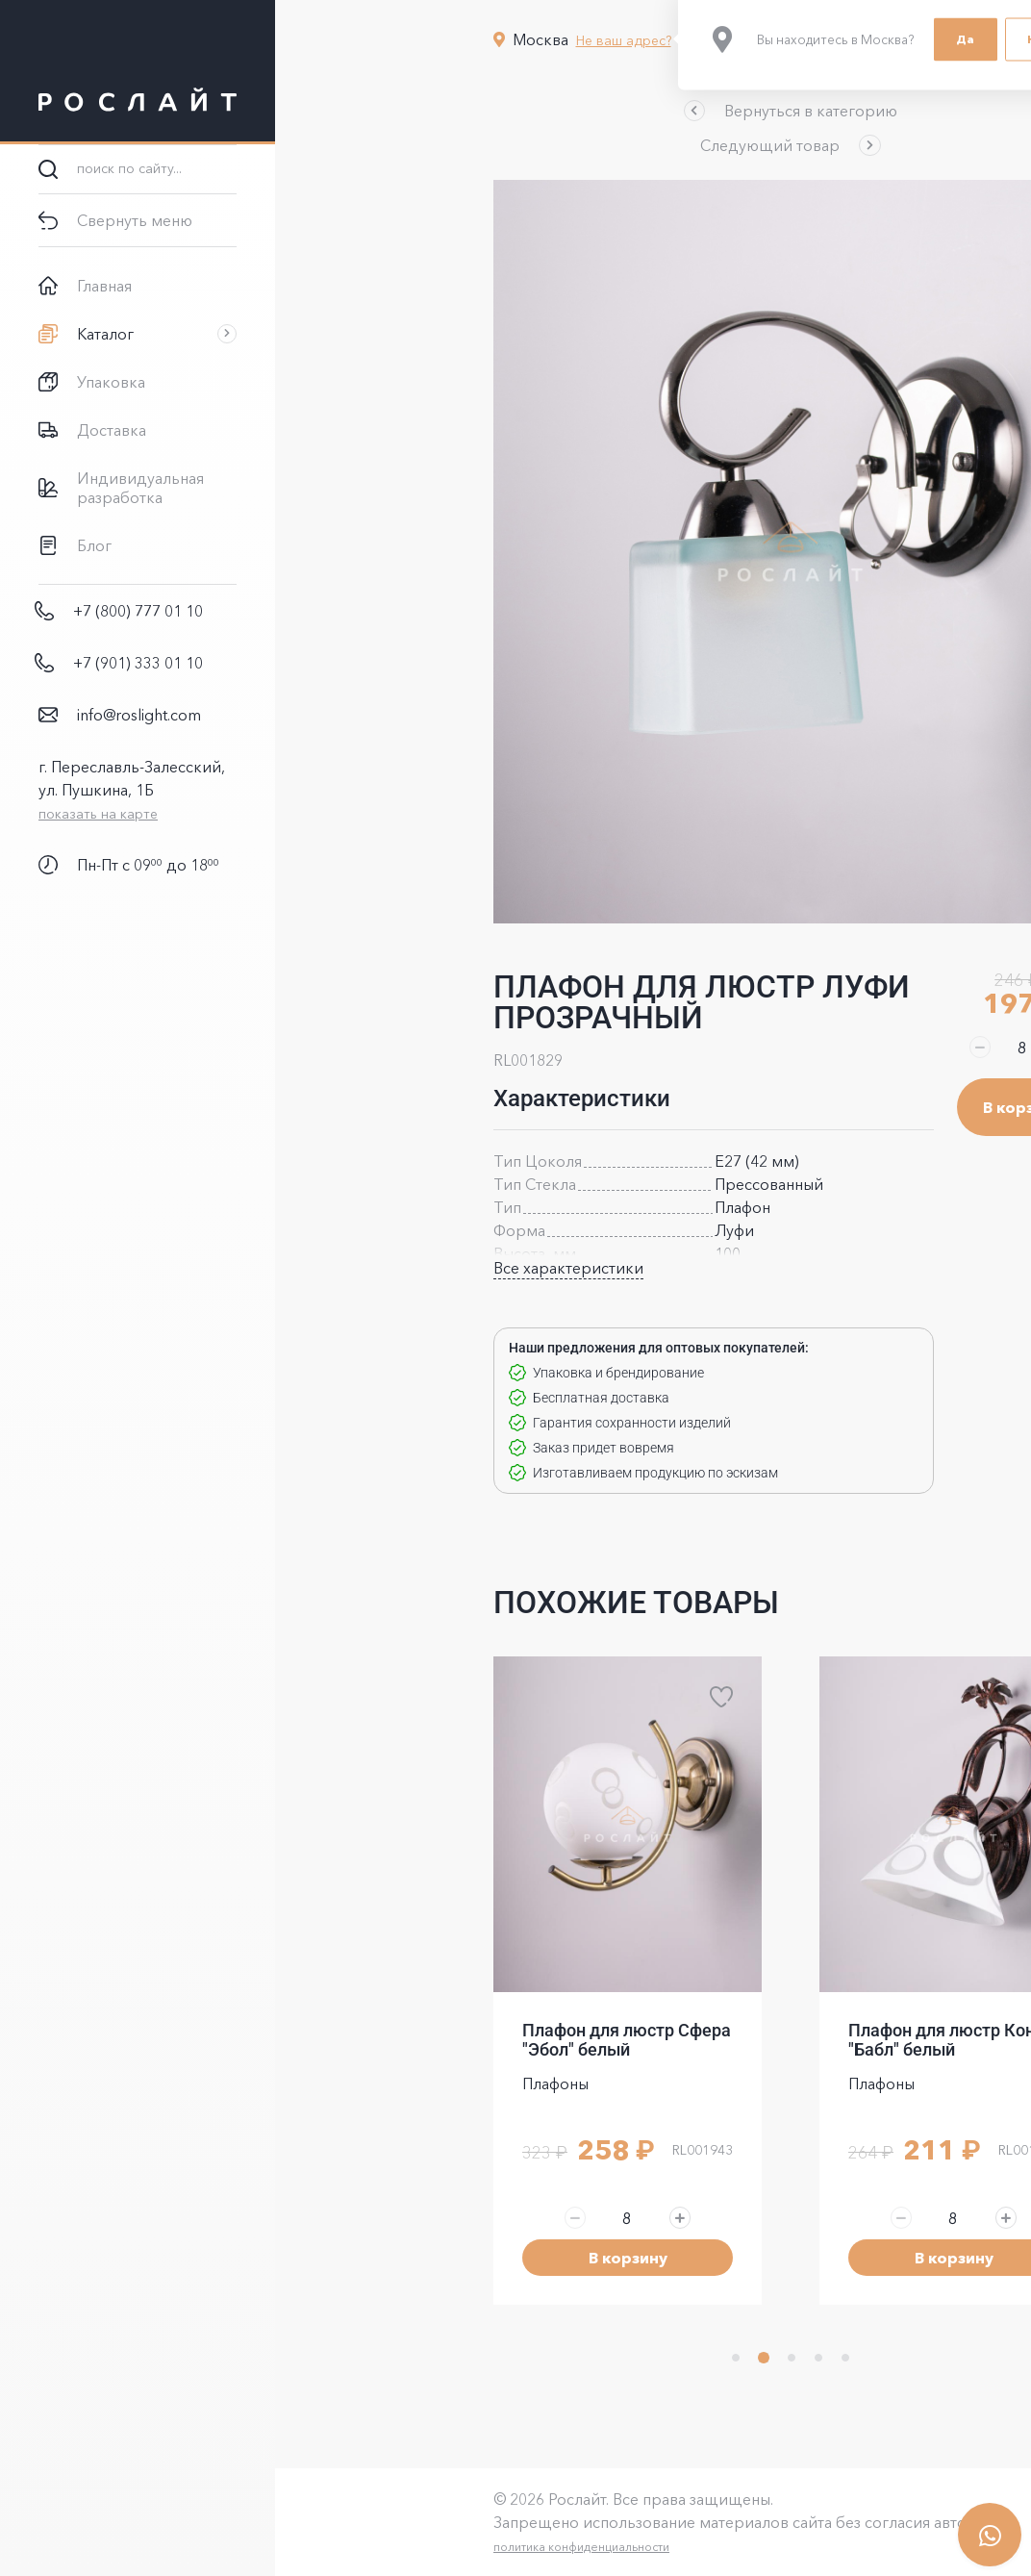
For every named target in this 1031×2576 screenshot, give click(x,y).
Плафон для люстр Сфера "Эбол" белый (489, 2039)
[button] (653, 110)
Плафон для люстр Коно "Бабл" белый (809, 2039)
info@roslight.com (139, 714)
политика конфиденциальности (444, 2546)
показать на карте (98, 813)
